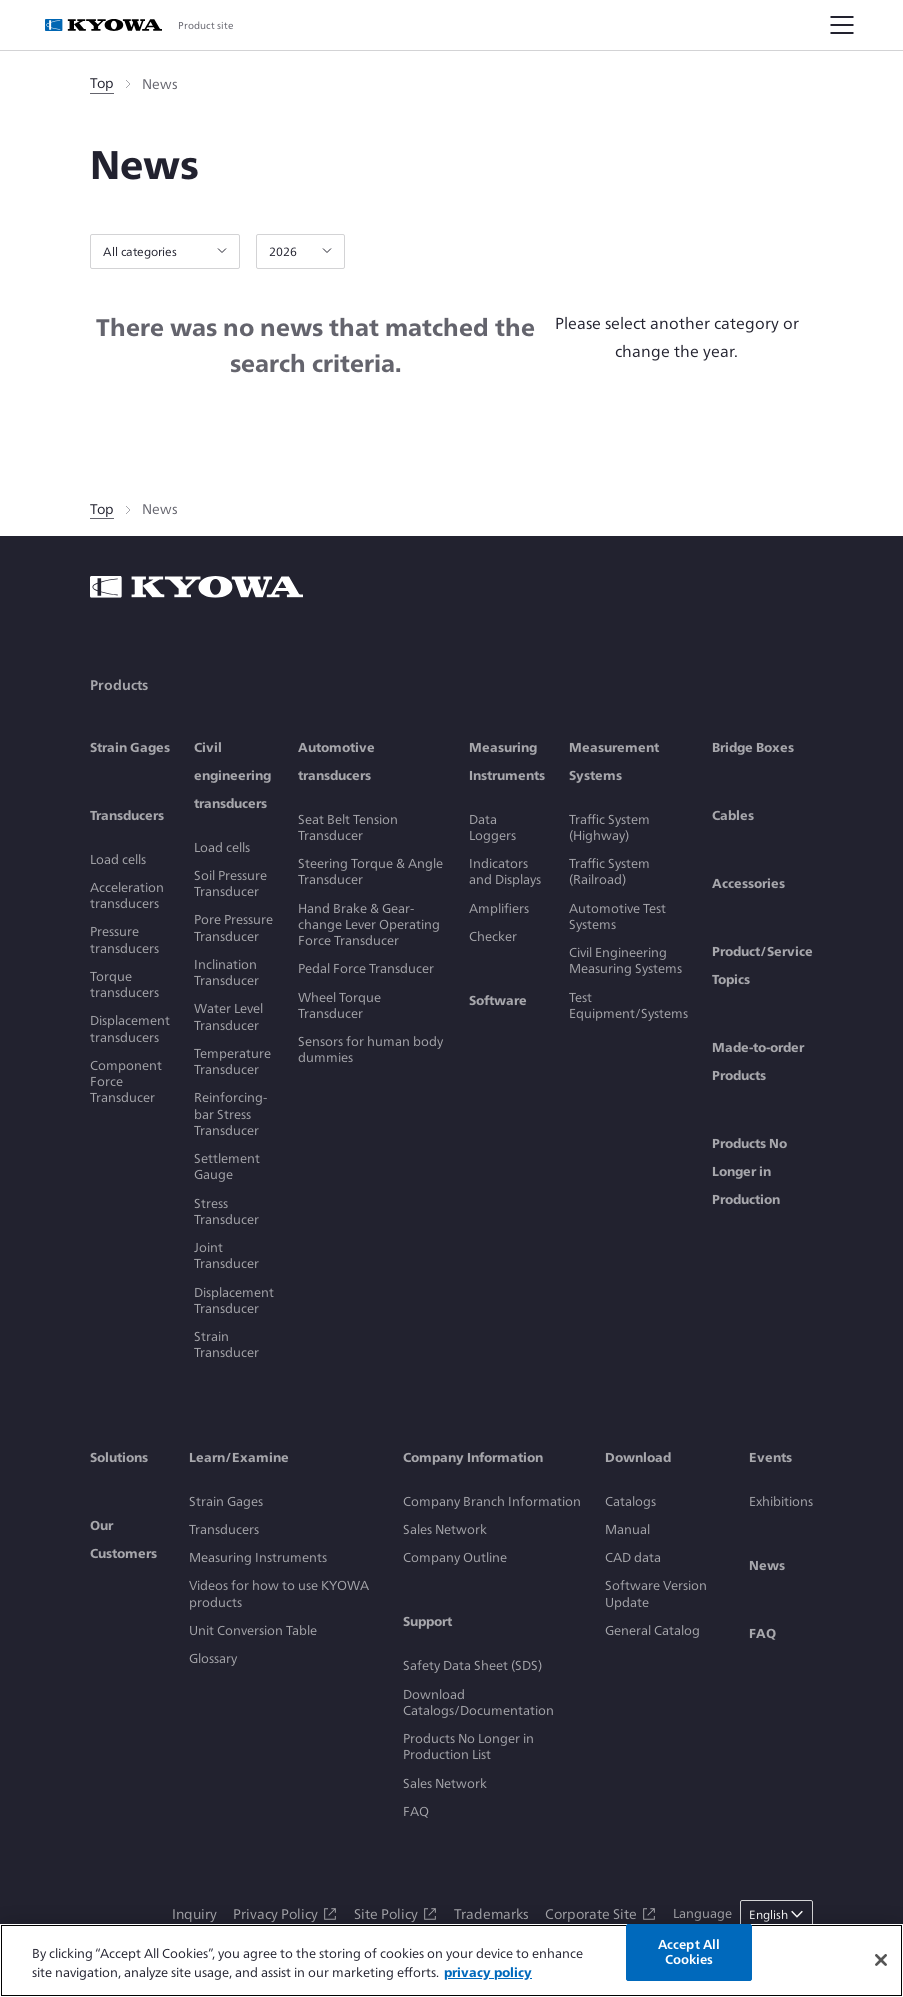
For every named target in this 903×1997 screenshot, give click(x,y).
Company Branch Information (492, 1501)
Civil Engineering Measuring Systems (625, 960)
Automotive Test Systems (617, 916)
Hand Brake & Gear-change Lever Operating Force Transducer (369, 925)
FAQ (416, 1811)
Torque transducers (124, 984)
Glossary (213, 1658)
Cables (733, 815)
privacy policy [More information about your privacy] (488, 1972)
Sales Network (445, 1529)
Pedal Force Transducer (366, 968)
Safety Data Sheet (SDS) (472, 1665)
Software (498, 1000)
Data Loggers (492, 827)
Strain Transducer (226, 1344)
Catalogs (630, 1501)
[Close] (881, 1960)
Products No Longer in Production (749, 1171)
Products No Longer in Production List (468, 1746)
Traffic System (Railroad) (609, 871)
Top (102, 83)
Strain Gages (130, 747)
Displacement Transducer (234, 1300)
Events (770, 1457)
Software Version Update (656, 1593)
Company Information (473, 1457)
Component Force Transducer (126, 1082)
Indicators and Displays (505, 871)
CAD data (633, 1557)
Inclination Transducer (226, 972)
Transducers (127, 815)
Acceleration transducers (127, 895)
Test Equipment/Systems (628, 1005)
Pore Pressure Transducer (233, 927)
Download (638, 1457)
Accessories (748, 883)
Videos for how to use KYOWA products (279, 1593)
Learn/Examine (239, 1457)
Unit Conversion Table (253, 1630)
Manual (627, 1529)
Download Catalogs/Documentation (478, 1702)
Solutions (119, 1457)
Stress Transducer (226, 1211)
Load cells (118, 859)
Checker (493, 936)
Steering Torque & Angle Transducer (370, 871)
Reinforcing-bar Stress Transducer (230, 1114)
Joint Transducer (226, 1255)
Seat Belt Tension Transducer (348, 827)
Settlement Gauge (227, 1166)
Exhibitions (781, 1501)
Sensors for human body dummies (370, 1049)
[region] (451, 1960)
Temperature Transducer (232, 1061)
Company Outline (455, 1557)
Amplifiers (499, 908)
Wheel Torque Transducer (339, 1005)
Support (427, 1621)
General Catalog (652, 1630)
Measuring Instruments (258, 1557)
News (767, 1565)
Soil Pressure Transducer (230, 883)
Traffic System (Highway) (609, 827)
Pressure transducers (124, 939)
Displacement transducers (130, 1028)
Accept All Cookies (689, 1952)
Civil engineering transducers (232, 775)
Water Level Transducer (228, 1016)
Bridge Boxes (753, 747)
